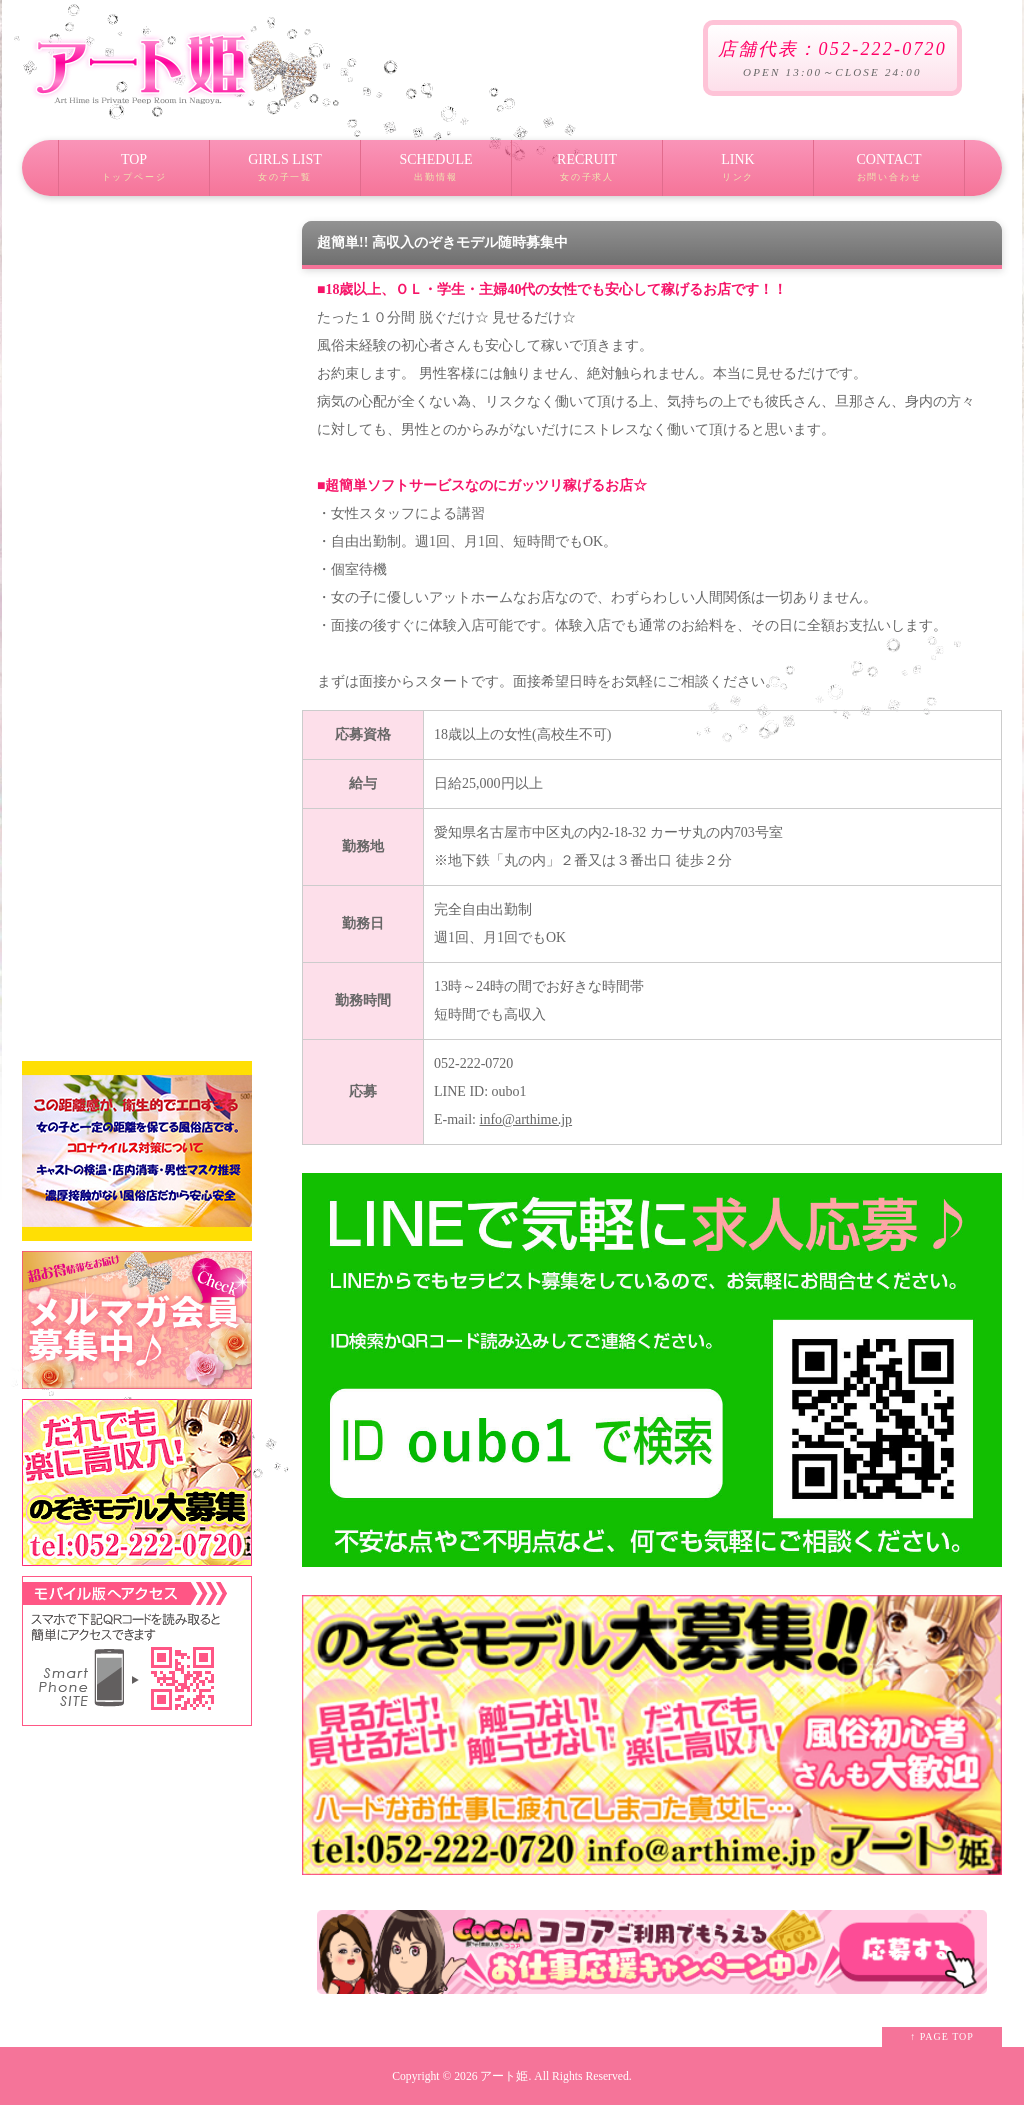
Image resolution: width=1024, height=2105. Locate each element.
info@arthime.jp (526, 1119)
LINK (738, 174)
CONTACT (889, 174)
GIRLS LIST (285, 174)
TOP (134, 174)
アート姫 (504, 2076)
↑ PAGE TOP (942, 2036)
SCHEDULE (436, 174)
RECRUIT (587, 174)
